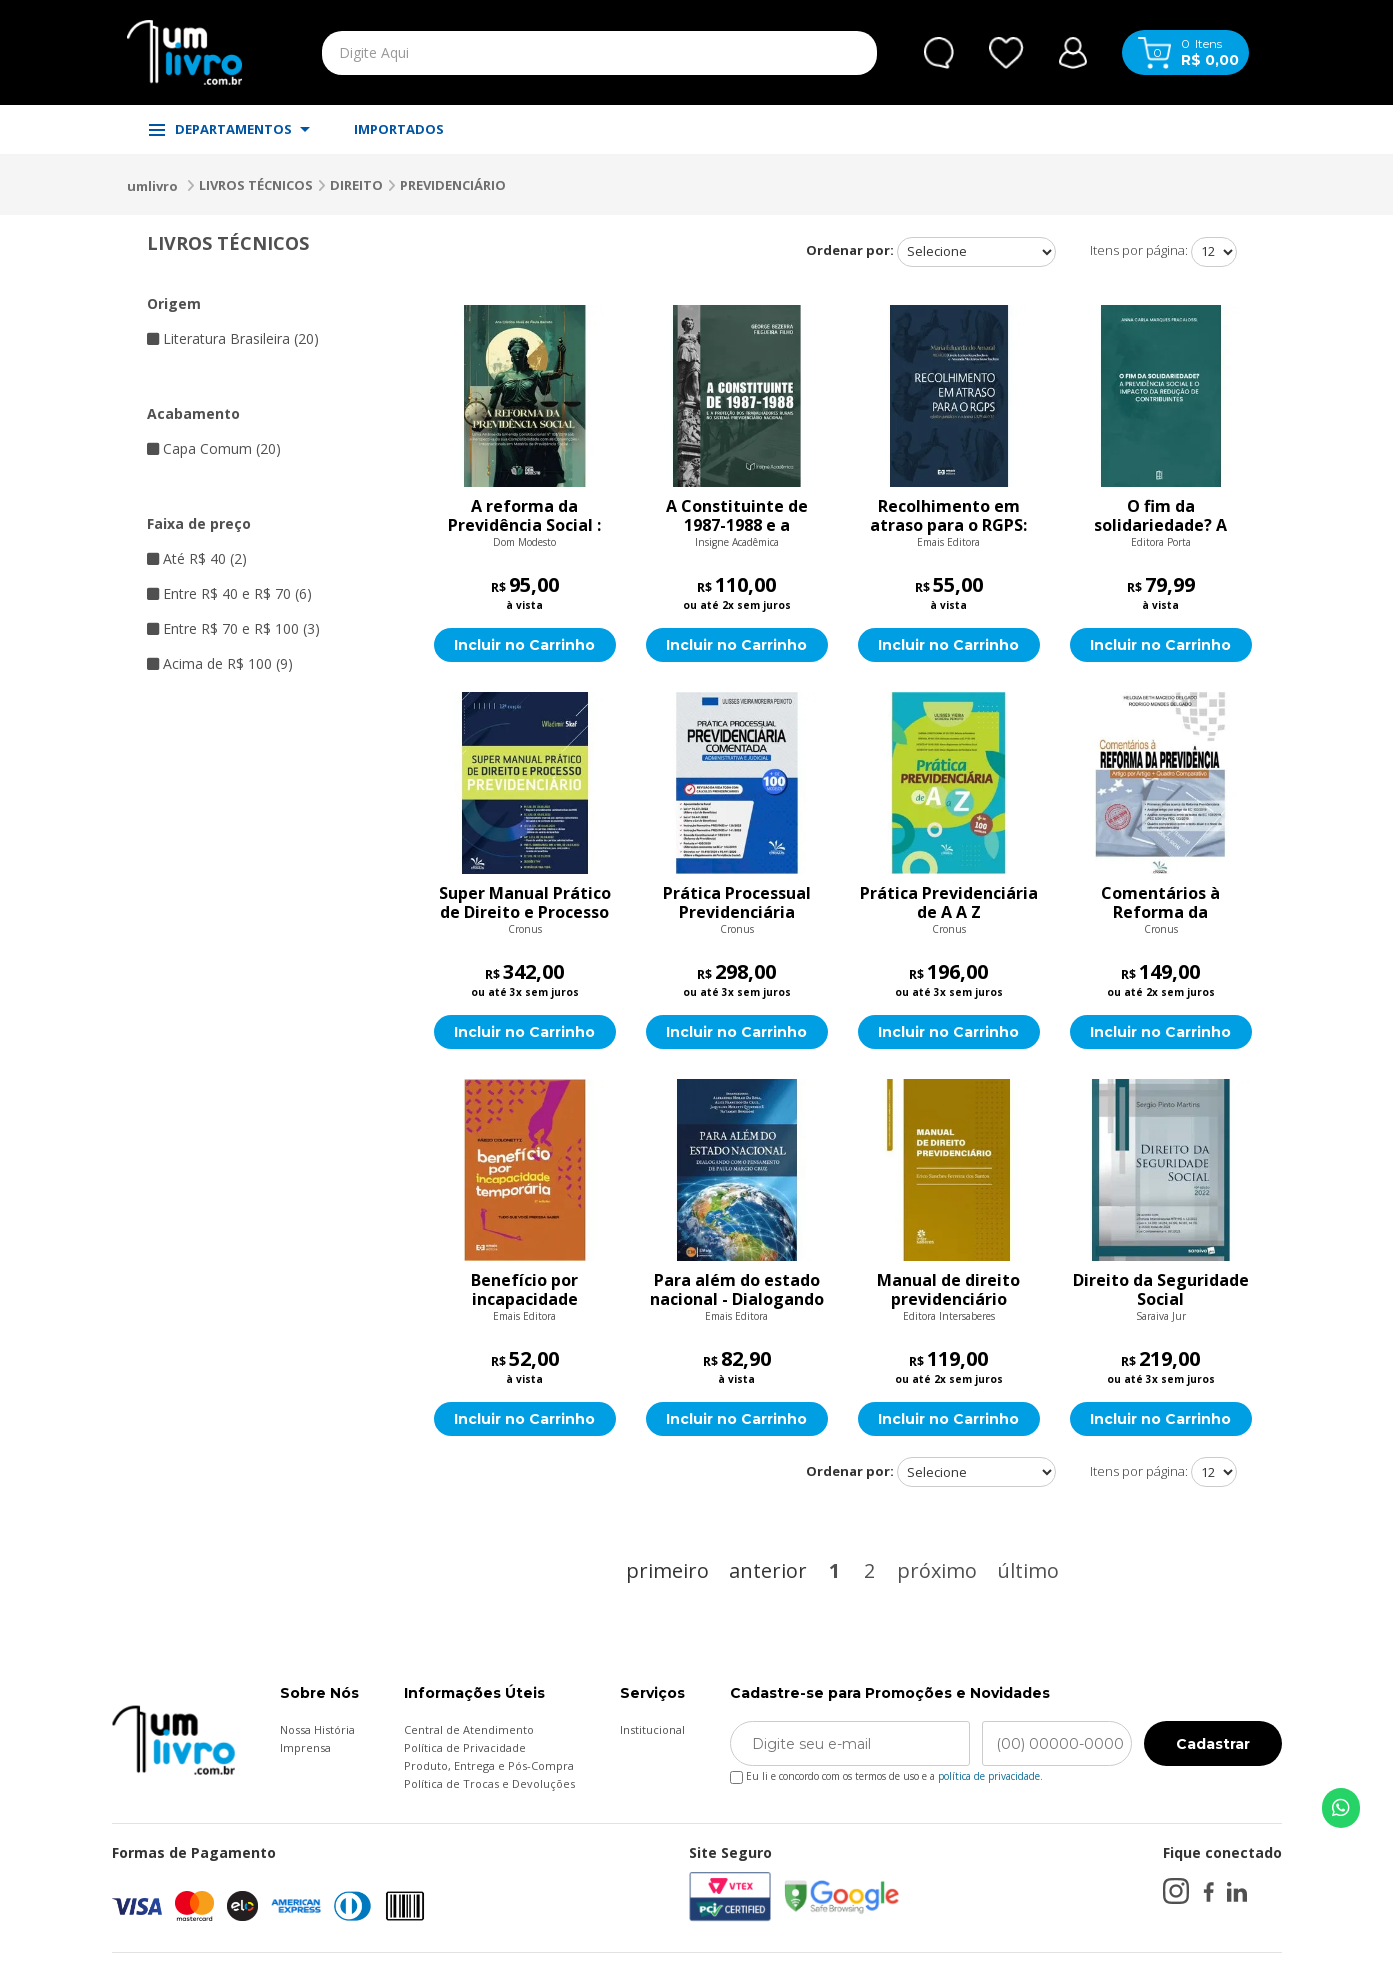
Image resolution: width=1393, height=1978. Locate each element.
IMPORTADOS (399, 129)
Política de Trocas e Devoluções (489, 1783)
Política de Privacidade (465, 1747)
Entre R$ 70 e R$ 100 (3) (233, 628)
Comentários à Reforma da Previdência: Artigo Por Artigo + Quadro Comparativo (1160, 903)
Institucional (652, 1729)
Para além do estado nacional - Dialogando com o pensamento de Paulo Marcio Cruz (737, 1290)
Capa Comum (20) (214, 448)
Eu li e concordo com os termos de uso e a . (886, 1772)
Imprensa (305, 1747)
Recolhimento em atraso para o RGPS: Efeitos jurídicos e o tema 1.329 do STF (949, 516)
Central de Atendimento (469, 1729)
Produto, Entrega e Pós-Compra (489, 1765)
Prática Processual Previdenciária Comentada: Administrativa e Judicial (737, 903)
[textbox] (553, 53)
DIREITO (356, 185)
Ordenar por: (850, 250)
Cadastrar (1213, 1744)
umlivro (152, 186)
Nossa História (317, 1729)
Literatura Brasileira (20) (233, 338)
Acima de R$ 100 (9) (220, 663)
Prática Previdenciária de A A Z (949, 903)
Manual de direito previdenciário (948, 1290)
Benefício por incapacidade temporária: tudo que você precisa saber (524, 1290)
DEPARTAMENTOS (229, 129)
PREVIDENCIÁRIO (453, 185)
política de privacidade (989, 1776)
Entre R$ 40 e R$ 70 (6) (229, 593)
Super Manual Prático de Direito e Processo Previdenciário (525, 903)
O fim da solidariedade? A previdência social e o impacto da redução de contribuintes (1161, 516)
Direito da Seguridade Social (1161, 1290)
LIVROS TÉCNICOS (256, 185)
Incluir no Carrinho (524, 645)
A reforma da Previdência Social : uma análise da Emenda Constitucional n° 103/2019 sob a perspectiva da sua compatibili (524, 516)
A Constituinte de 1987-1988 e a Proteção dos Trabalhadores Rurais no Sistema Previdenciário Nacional (737, 516)
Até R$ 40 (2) (197, 558)
